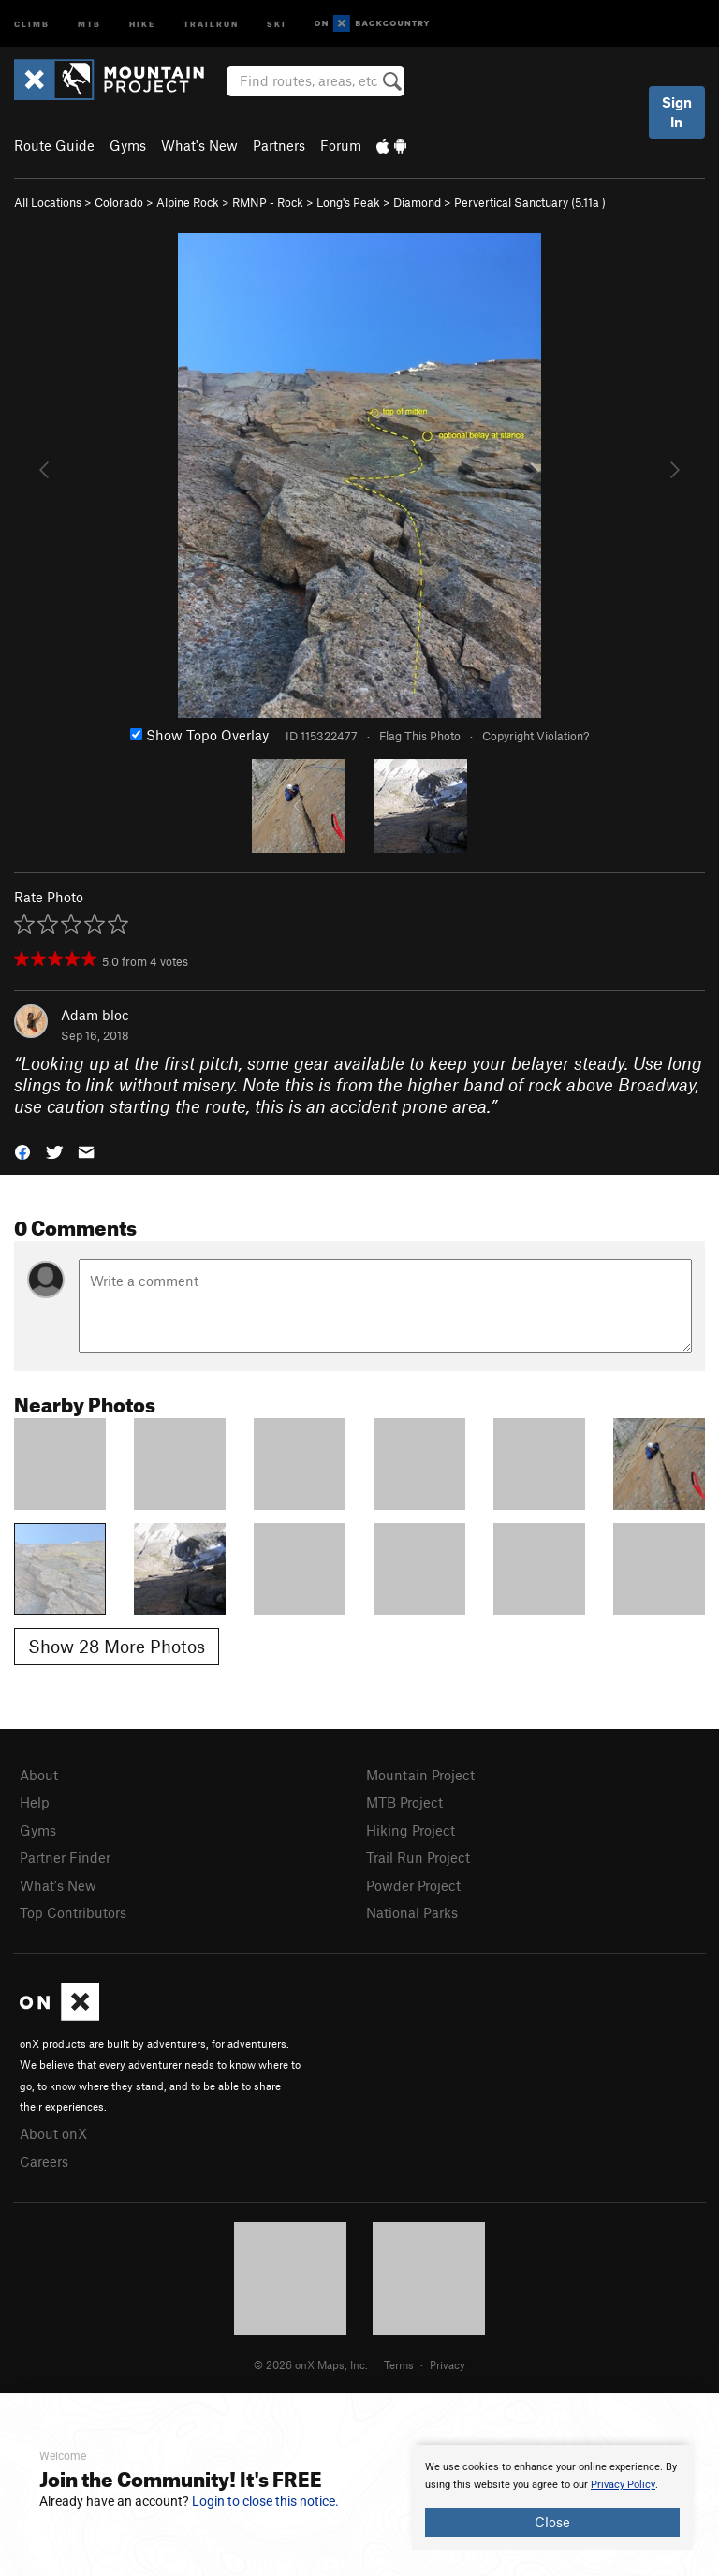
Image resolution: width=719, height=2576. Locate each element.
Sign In (677, 112)
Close (552, 2521)
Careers (44, 2161)
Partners (279, 145)
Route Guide (54, 145)
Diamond (417, 202)
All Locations (47, 202)
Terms (399, 2364)
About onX (53, 2133)
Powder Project (413, 1885)
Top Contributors (73, 1912)
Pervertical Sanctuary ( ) (530, 202)
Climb (32, 23)
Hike (142, 23)
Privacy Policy (623, 2485)
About (39, 1774)
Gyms (128, 145)
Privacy (447, 2364)
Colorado (119, 202)
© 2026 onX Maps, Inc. (311, 2364)
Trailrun (211, 23)
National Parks (412, 1912)
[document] (552, 2497)
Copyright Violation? (535, 735)
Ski (276, 23)
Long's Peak (348, 202)
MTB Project (404, 1801)
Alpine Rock (187, 202)
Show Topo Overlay (199, 734)
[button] (22, 1151)
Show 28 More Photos (116, 1646)
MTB (89, 23)
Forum (340, 145)
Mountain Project (420, 1774)
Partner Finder (65, 1857)
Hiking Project (410, 1830)
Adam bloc (95, 1014)
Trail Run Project (418, 1857)
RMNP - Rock (267, 202)
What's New (199, 145)
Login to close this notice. (265, 2501)
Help (35, 1801)
